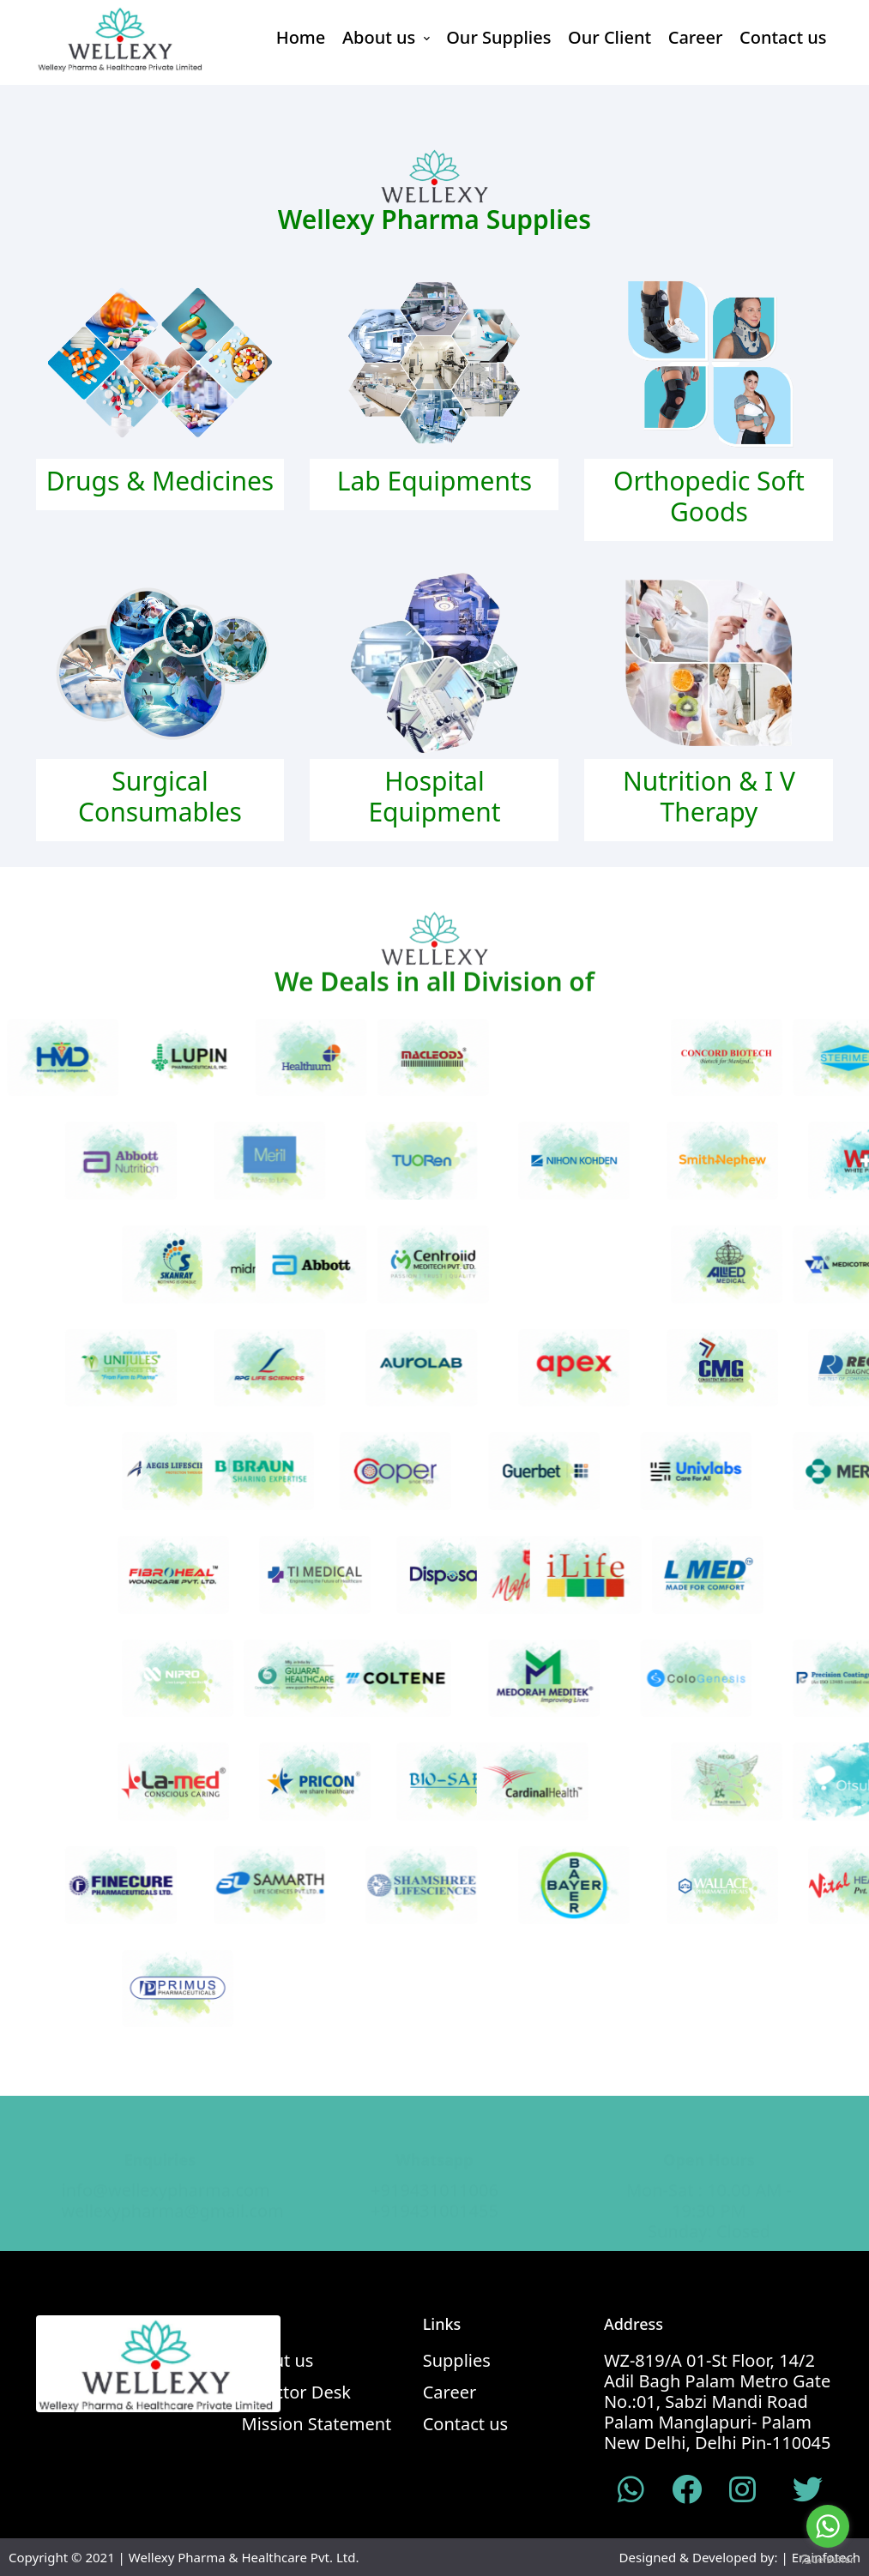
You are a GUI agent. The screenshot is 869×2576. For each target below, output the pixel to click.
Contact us (783, 37)
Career (695, 37)
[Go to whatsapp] (827, 2526)
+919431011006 (434, 2172)
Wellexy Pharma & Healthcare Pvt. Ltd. (244, 2557)
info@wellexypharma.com (166, 2172)
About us (386, 37)
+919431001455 (434, 2193)
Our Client (609, 37)
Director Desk (296, 2392)
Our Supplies (498, 37)
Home (301, 37)
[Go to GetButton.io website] (827, 2559)
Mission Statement (317, 2424)
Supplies (457, 2360)
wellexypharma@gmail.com (173, 2193)
